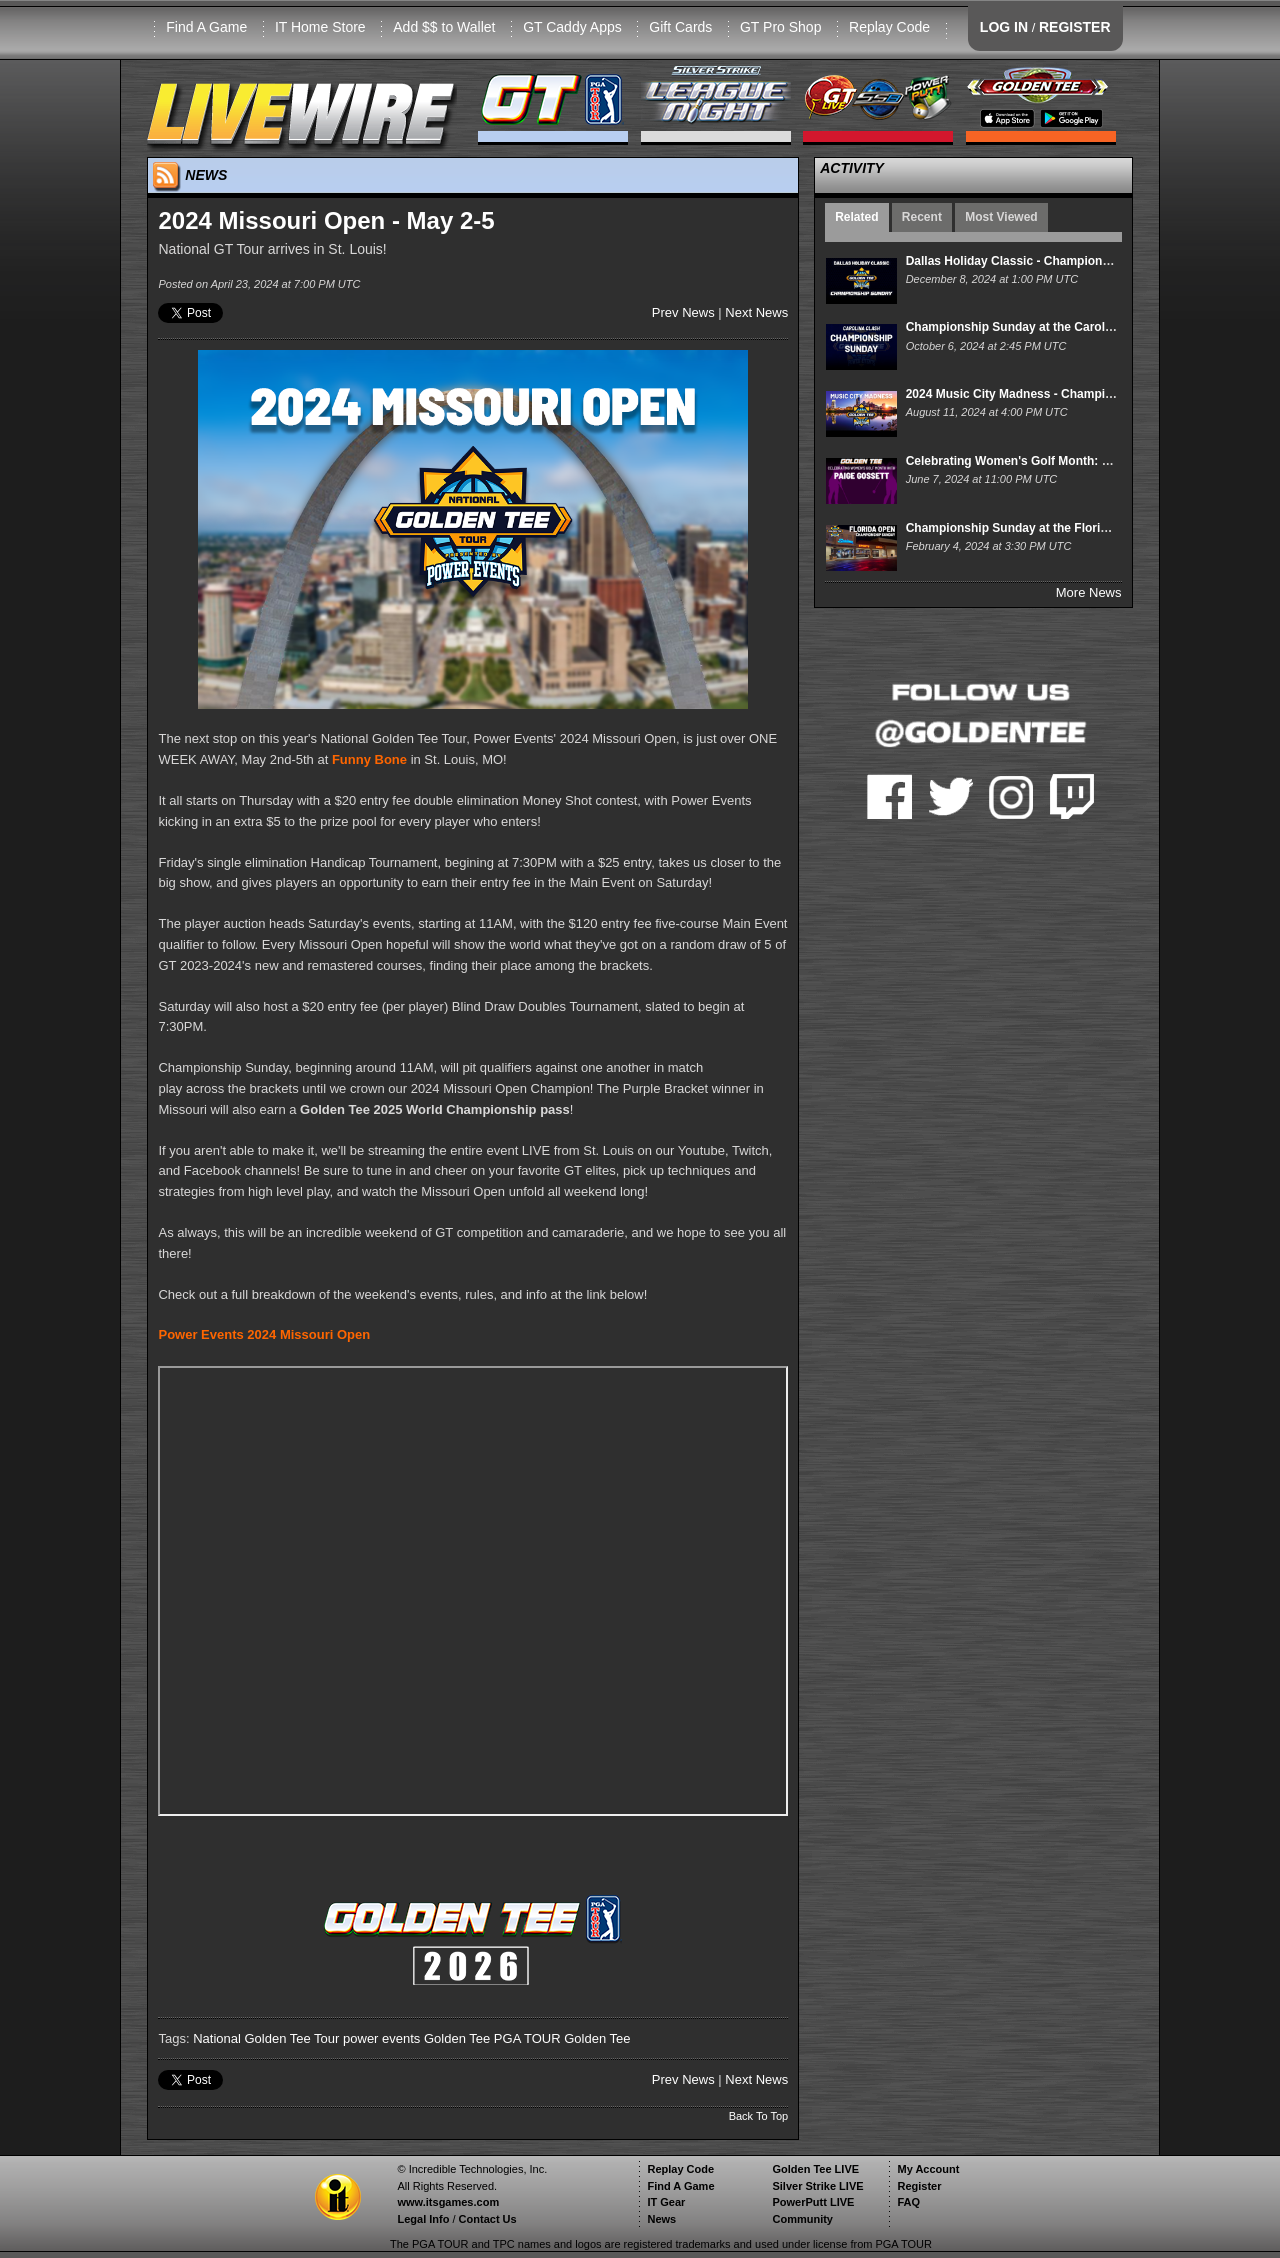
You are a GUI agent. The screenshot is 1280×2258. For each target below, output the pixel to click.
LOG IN (1004, 27)
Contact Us (488, 2219)
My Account (928, 2169)
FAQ (908, 2202)
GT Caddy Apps (572, 27)
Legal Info (423, 2219)
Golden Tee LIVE (815, 2169)
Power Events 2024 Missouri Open (264, 1334)
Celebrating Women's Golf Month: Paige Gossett (1044, 461)
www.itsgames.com (448, 2202)
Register (919, 2186)
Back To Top (759, 2116)
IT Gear (666, 2202)
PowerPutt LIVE (813, 2202)
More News (1089, 592)
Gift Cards (680, 27)
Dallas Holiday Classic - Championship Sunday (1040, 261)
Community (802, 2219)
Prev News (683, 312)
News (661, 2219)
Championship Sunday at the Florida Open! (1029, 528)
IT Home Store (320, 27)
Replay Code (889, 27)
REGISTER (1075, 27)
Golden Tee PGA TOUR (492, 2038)
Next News (756, 312)
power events (381, 2038)
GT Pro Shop (780, 27)
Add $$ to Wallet (444, 27)
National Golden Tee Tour (266, 2038)
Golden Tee (597, 2038)
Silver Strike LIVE (817, 2186)
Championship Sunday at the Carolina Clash (1032, 327)
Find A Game (206, 27)
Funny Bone (369, 759)
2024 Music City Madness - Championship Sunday (1048, 394)
